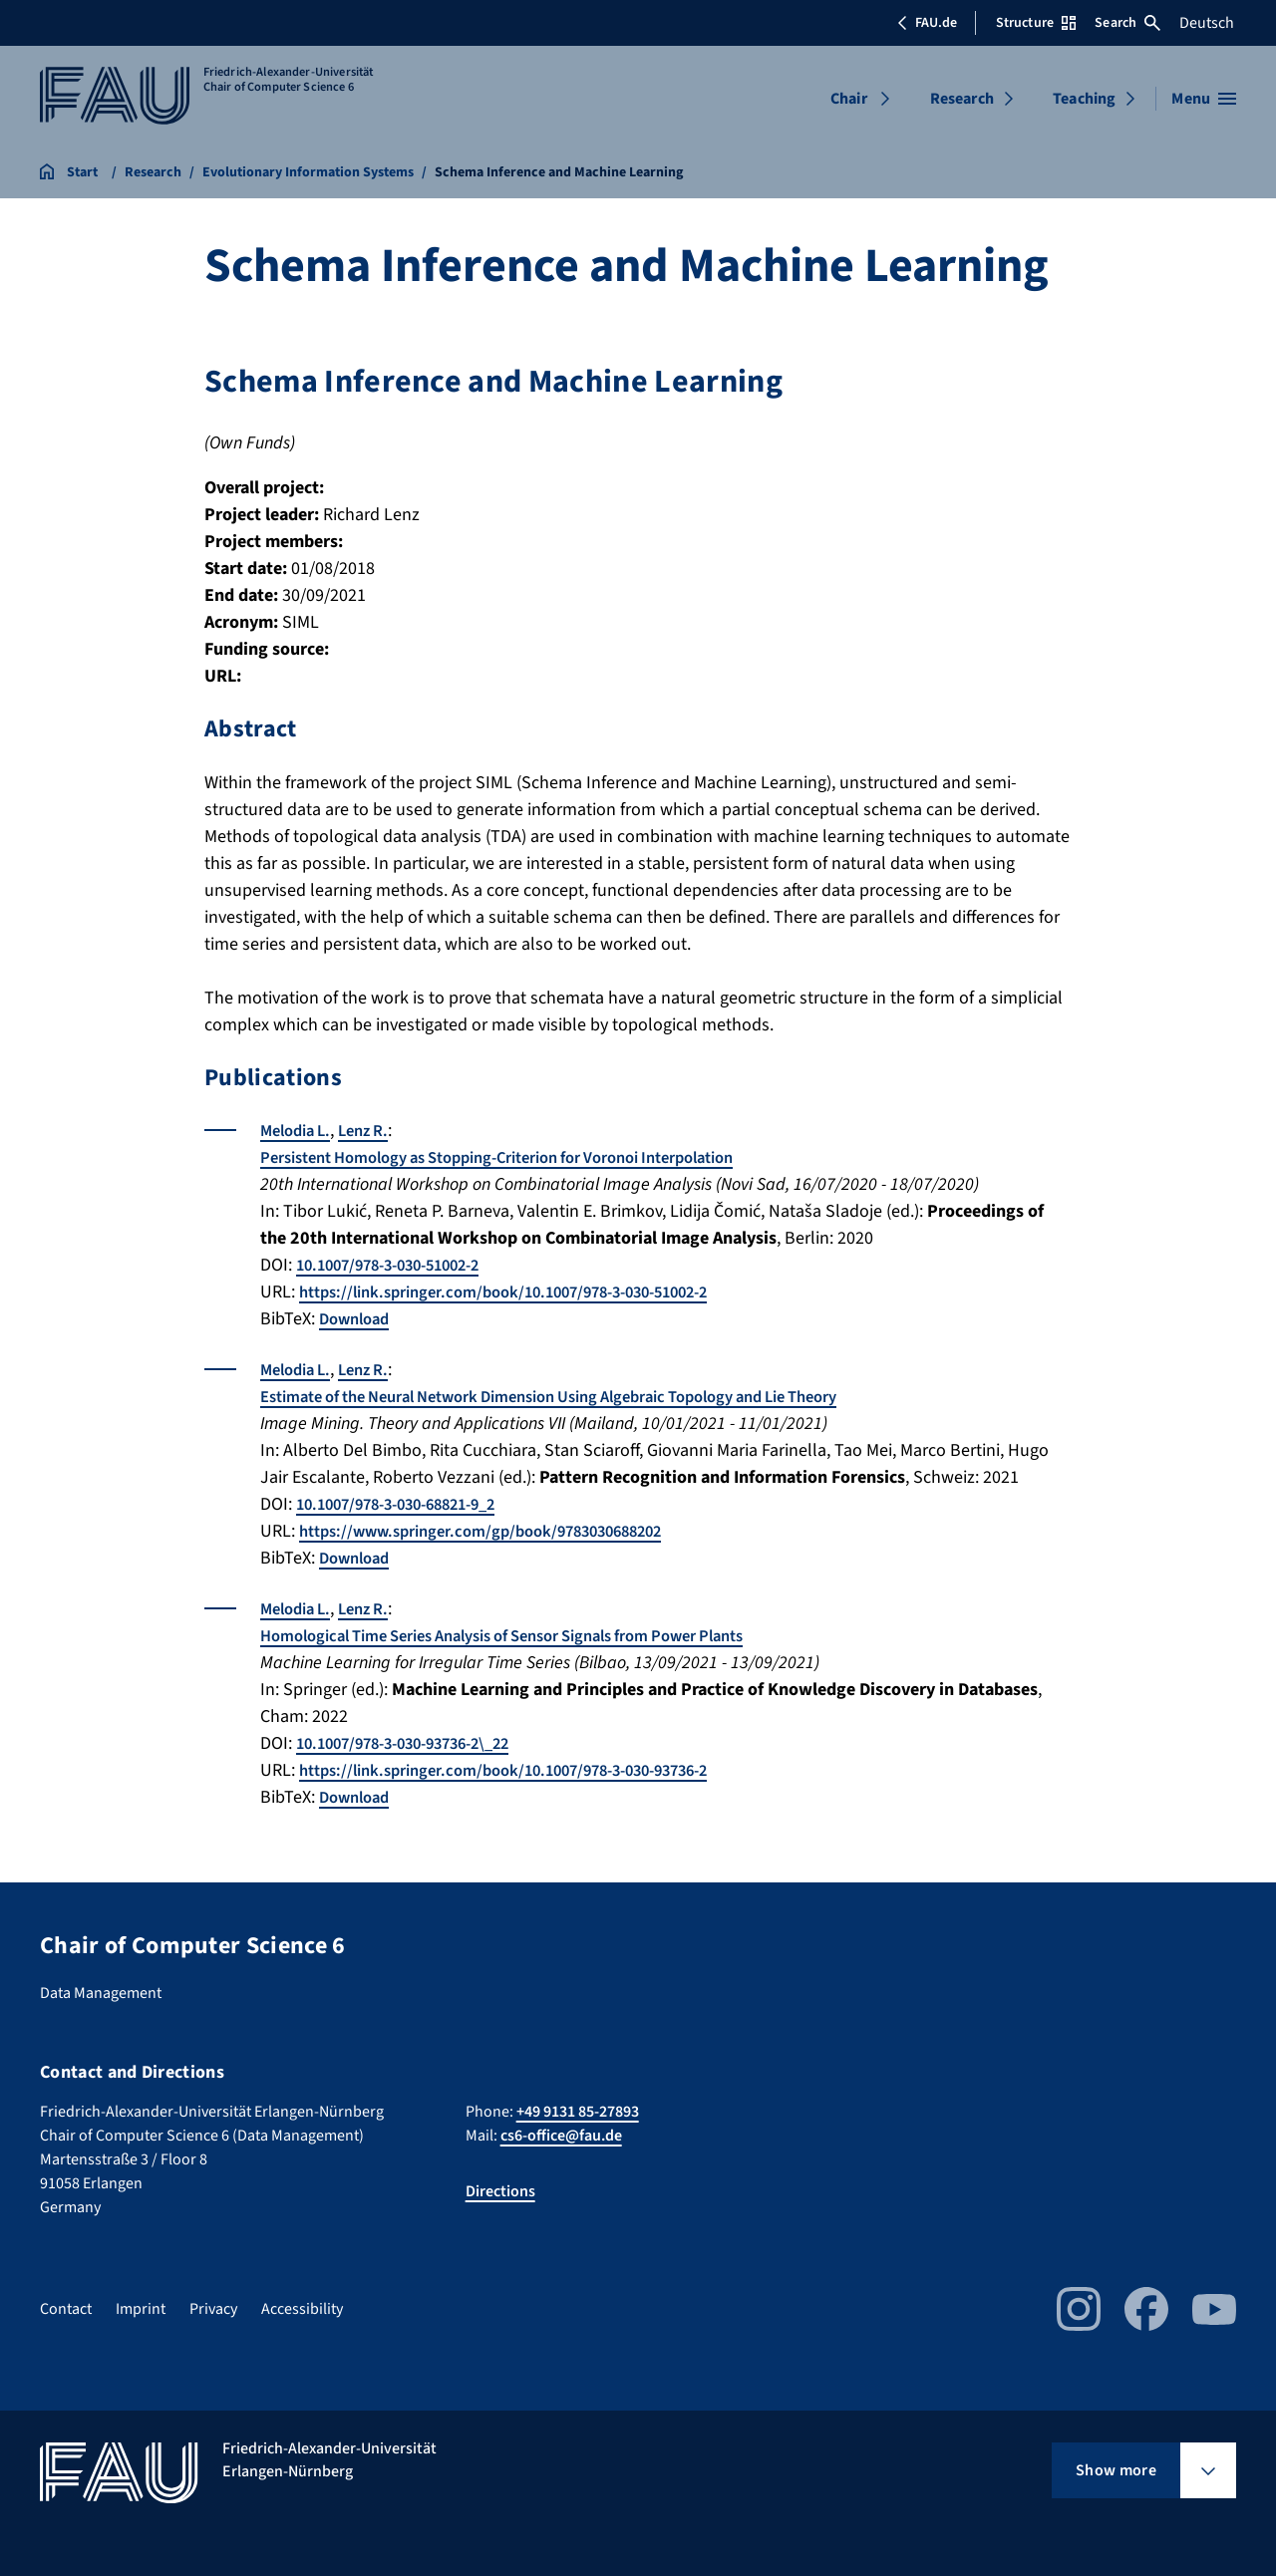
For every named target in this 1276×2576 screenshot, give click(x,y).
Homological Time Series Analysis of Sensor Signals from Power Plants (532, 1635)
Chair (848, 99)
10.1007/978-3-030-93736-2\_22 (415, 1743)
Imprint (140, 2309)
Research (962, 99)
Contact (66, 2309)
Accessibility (302, 2309)
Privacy (213, 2309)
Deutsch (1206, 23)
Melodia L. (299, 1130)
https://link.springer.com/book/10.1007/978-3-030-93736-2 (524, 1770)
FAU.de (927, 23)
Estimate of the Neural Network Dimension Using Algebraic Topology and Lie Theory (585, 1396)
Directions (500, 2191)
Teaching (1084, 99)
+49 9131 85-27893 (577, 2112)
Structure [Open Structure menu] (1036, 23)
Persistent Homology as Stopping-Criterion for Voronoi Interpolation (528, 1157)
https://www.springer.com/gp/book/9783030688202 (497, 1531)
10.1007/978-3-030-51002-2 (398, 1265)
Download (358, 1318)
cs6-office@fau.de (561, 2136)
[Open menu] (1203, 99)
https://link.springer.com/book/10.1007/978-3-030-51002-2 (524, 1292)
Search (1127, 23)
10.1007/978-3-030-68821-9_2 (407, 1504)
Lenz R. (375, 1130)
